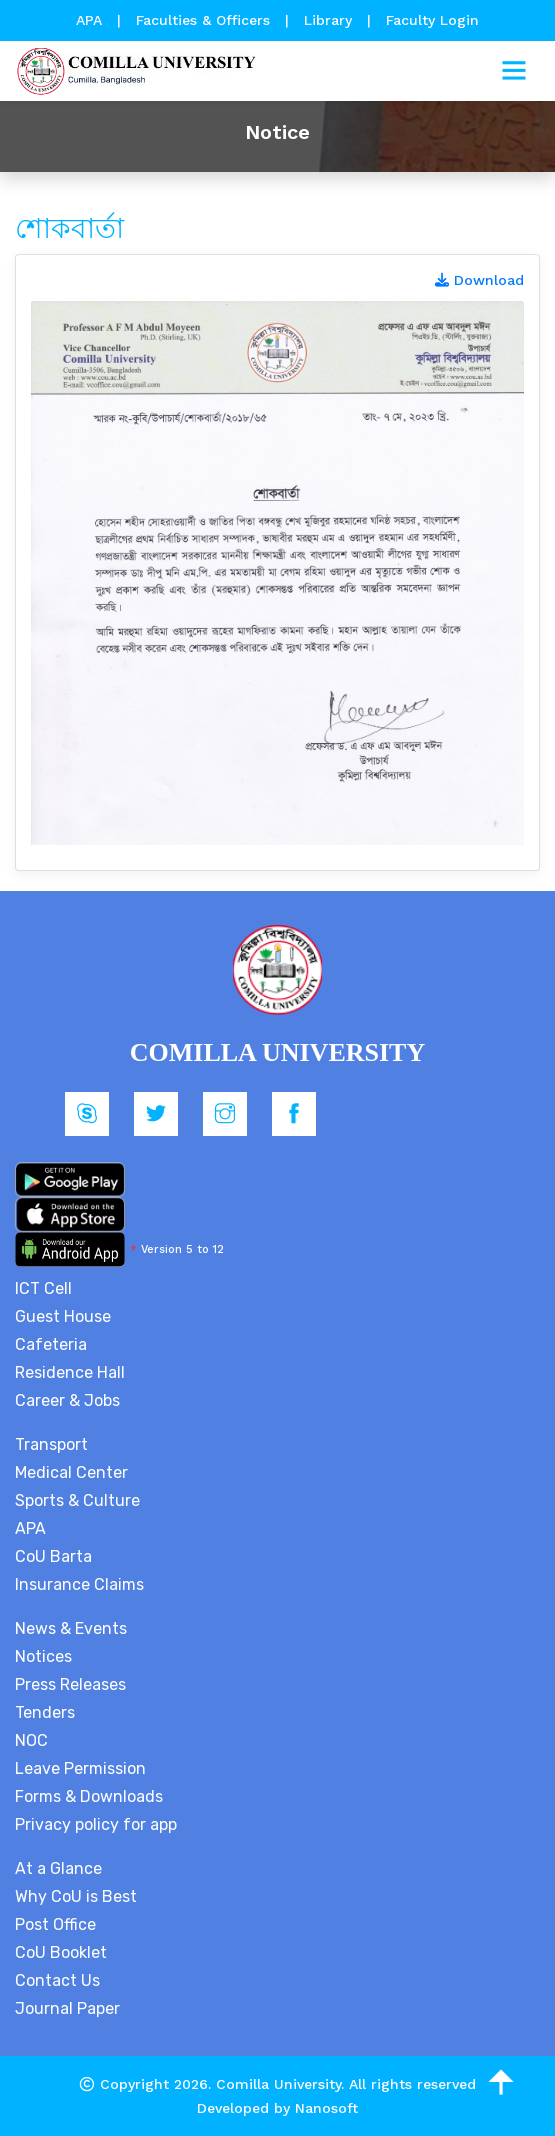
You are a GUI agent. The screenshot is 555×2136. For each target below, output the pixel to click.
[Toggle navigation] (514, 71)
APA (91, 20)
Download (479, 280)
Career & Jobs (67, 1400)
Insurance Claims (79, 1584)
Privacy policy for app (96, 1824)
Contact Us (57, 1980)
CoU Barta (53, 1556)
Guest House (63, 1316)
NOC (31, 1740)
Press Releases (70, 1684)
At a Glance (58, 1868)
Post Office (55, 1924)
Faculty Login (432, 20)
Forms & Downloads (89, 1796)
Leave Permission (80, 1768)
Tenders (45, 1712)
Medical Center (71, 1472)
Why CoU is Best (76, 1896)
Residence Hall (70, 1372)
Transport (51, 1444)
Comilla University (278, 2084)
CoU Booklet (61, 1952)
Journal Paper (67, 2008)
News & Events (71, 1628)
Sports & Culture (77, 1500)
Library (330, 20)
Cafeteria (51, 1344)
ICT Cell (43, 1288)
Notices (43, 1656)
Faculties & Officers (203, 20)
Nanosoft (326, 2108)
